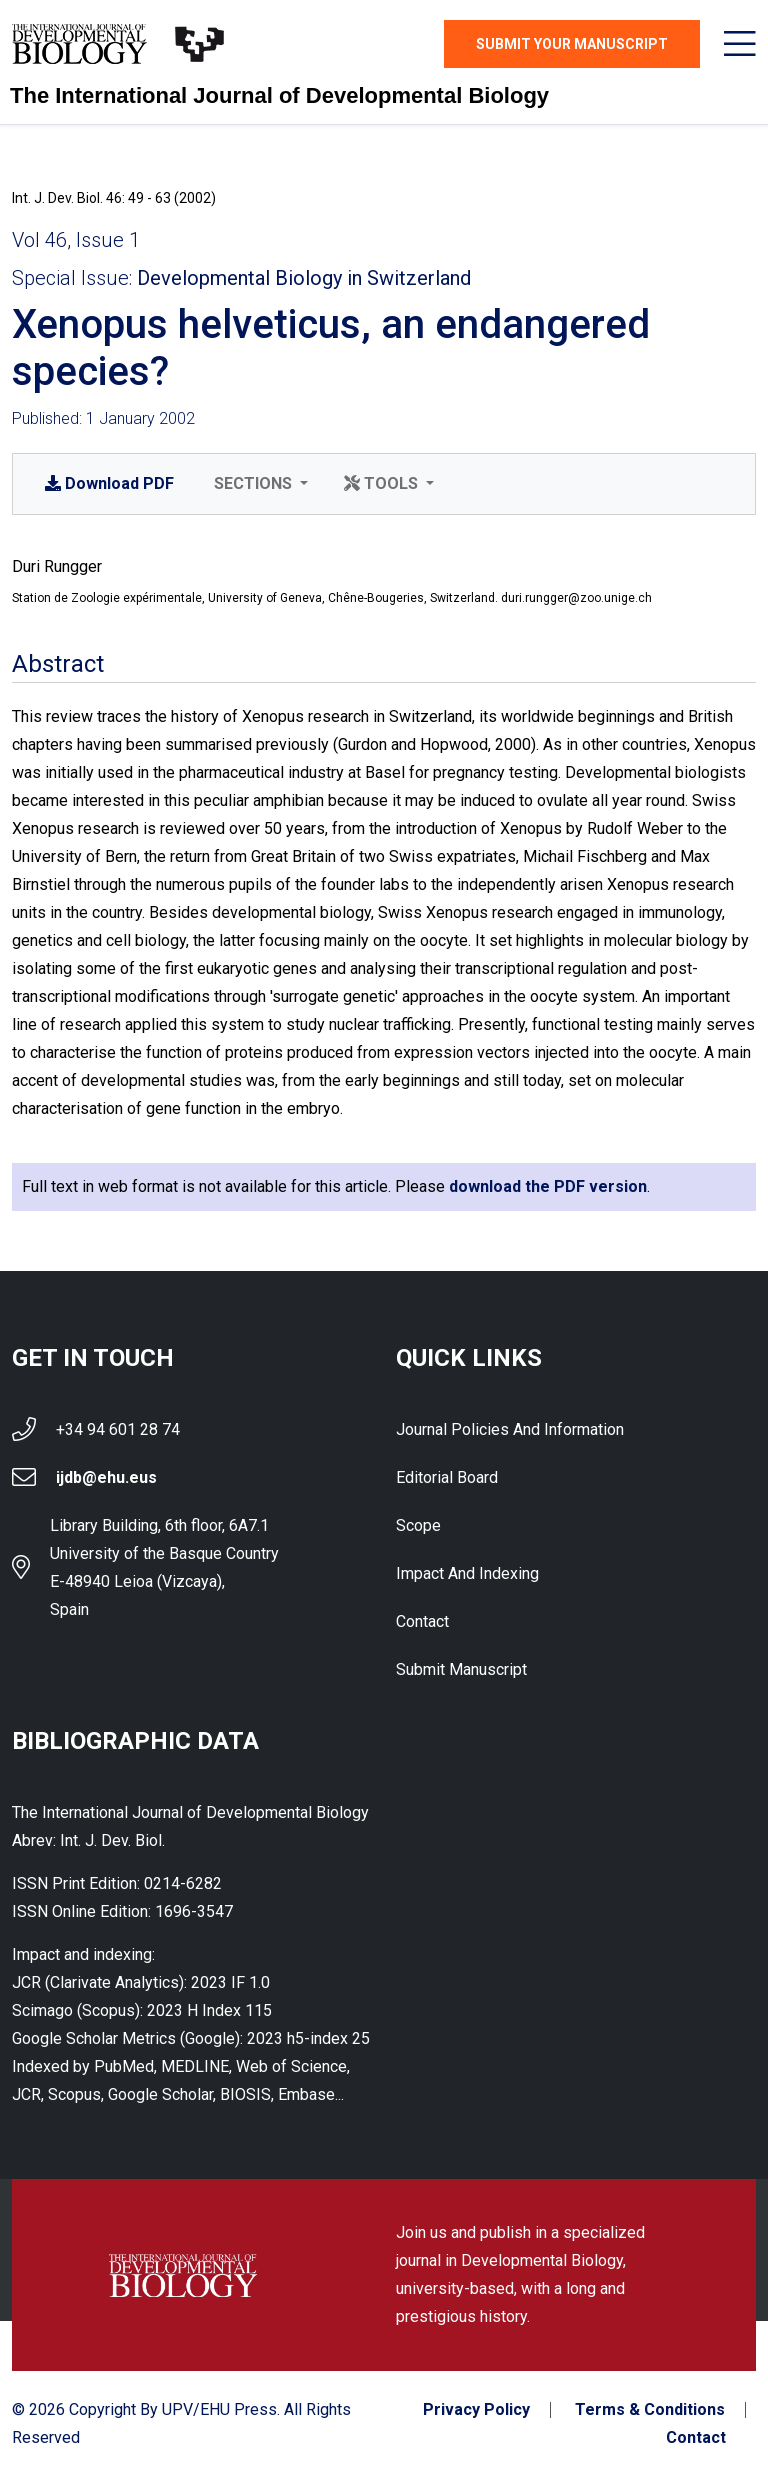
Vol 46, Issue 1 (76, 240)
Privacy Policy (476, 2410)
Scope (418, 1525)
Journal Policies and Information (510, 1429)
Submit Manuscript (461, 1669)
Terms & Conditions (650, 2410)
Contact (422, 1621)
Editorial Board (447, 1477)
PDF (109, 483)
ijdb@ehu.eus (106, 1477)
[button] (259, 484)
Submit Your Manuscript (572, 44)
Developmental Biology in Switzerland (304, 278)
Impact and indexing (467, 1573)
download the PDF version (548, 1186)
